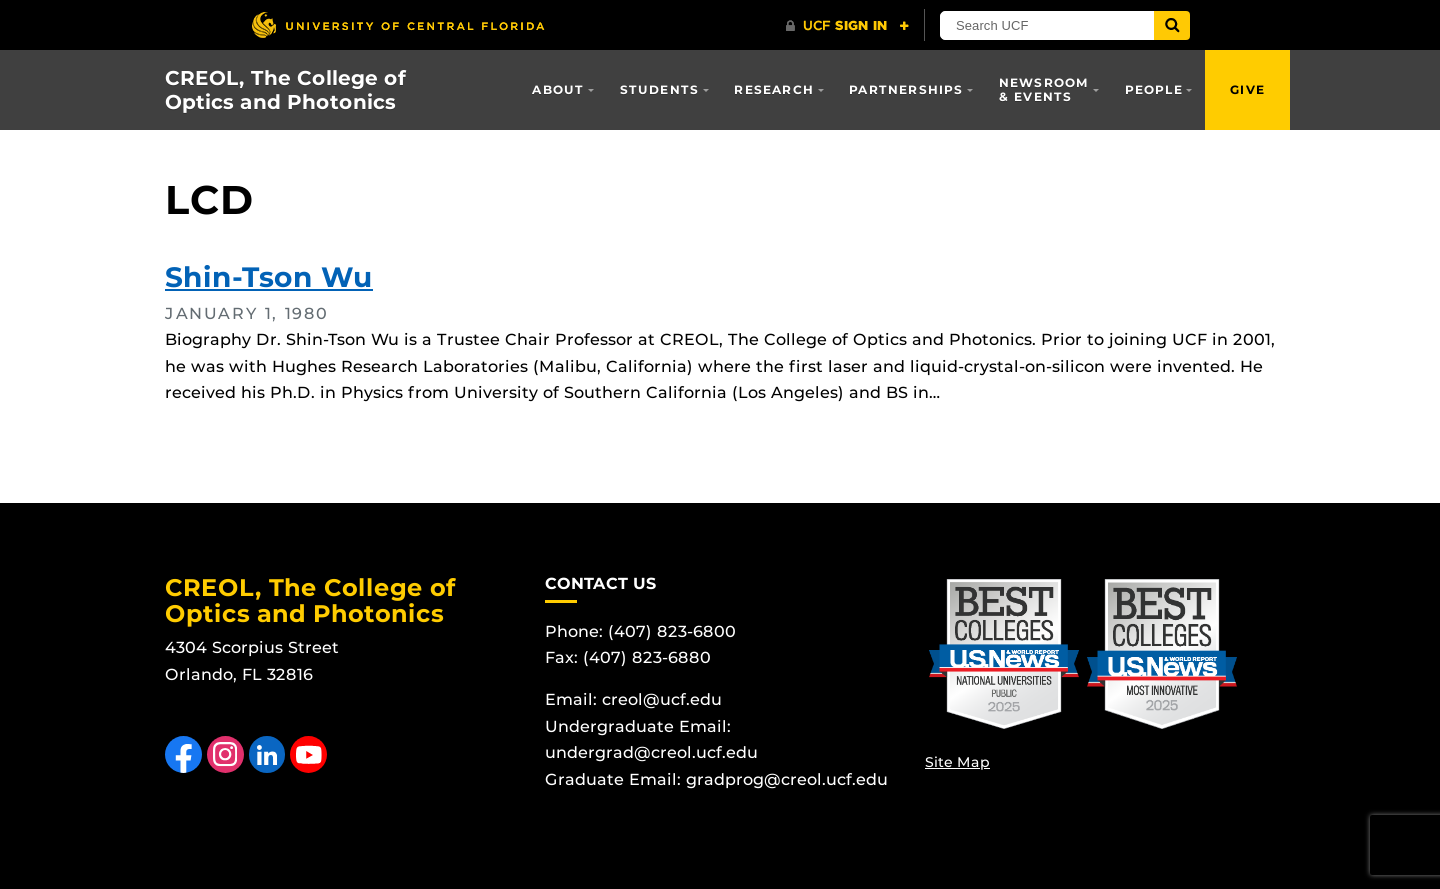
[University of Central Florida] (398, 24)
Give (1247, 89)
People (1154, 89)
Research (774, 89)
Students (660, 89)
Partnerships (906, 89)
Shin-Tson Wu (269, 277)
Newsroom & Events (1044, 89)
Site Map (957, 762)
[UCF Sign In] (847, 26)
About (558, 89)
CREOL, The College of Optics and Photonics (285, 90)
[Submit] (1172, 25)
